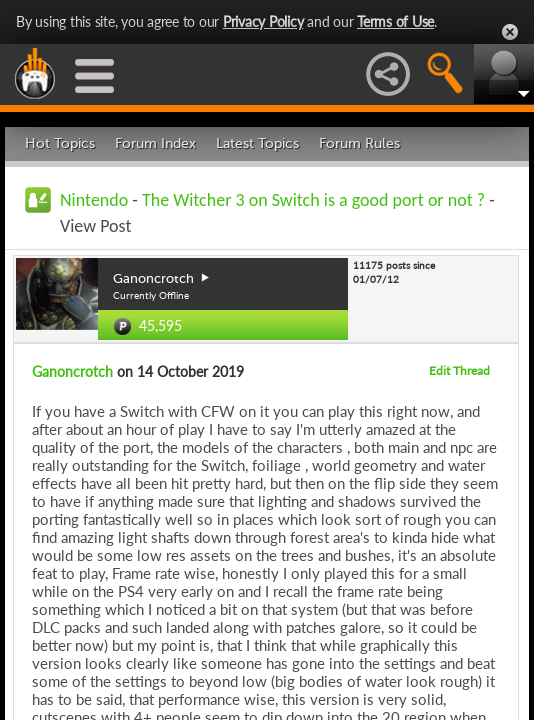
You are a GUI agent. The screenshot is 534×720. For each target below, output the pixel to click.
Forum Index (155, 143)
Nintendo (94, 200)
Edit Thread (459, 370)
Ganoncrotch (72, 371)
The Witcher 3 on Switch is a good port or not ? (313, 200)
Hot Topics (60, 143)
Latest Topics (257, 143)
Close (510, 32)
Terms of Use (395, 21)
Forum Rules (359, 143)
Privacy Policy (263, 21)
